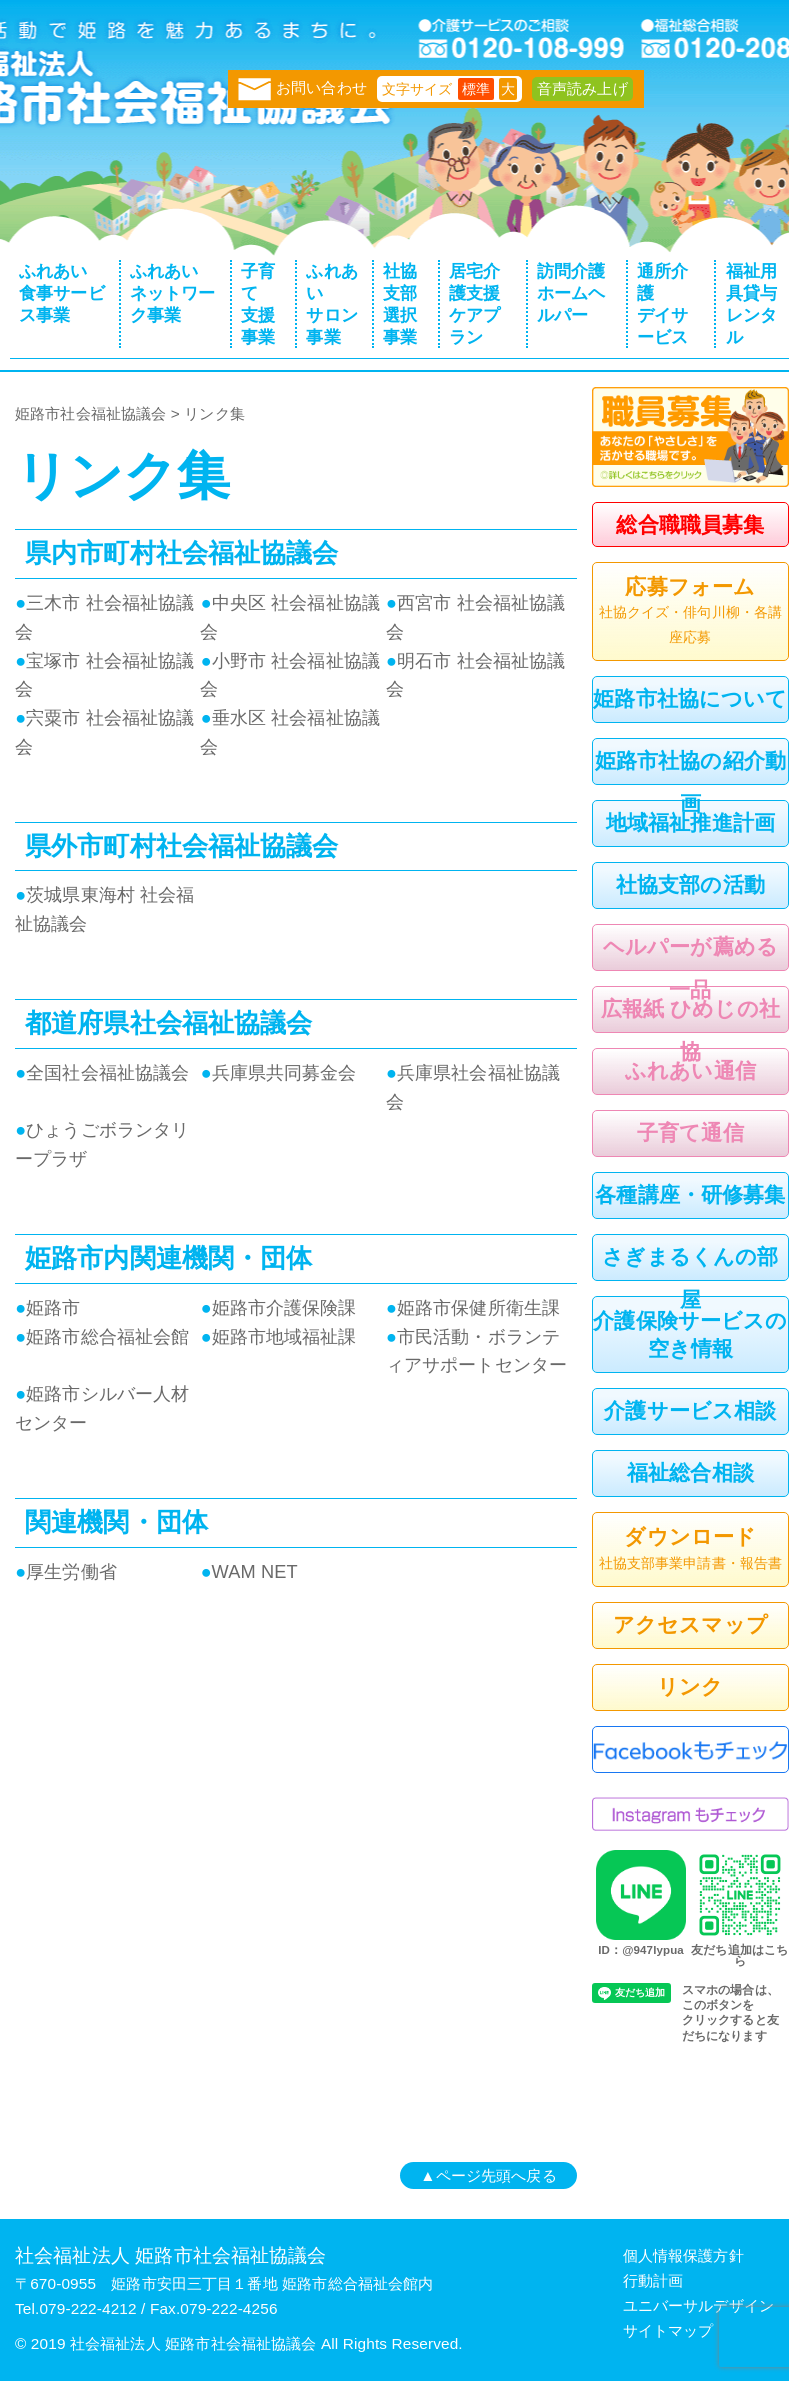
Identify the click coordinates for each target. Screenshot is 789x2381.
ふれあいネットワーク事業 (173, 293)
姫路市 (48, 1307)
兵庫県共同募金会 (278, 1072)
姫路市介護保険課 (278, 1307)
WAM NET (249, 1571)
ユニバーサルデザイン (698, 2305)
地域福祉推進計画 (690, 822)
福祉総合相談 (690, 1472)
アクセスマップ (690, 1624)
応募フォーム (690, 612)
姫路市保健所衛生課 (473, 1307)
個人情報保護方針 (683, 2255)
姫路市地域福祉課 (278, 1336)
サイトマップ (668, 2330)
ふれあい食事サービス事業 (62, 293)
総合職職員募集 (690, 524)
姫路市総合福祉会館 (102, 1336)
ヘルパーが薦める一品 (690, 968)
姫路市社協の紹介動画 (690, 782)
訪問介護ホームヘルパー (571, 293)
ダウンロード (690, 1550)
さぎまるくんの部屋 (690, 1278)
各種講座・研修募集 (690, 1194)
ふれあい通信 (690, 1070)
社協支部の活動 (690, 884)
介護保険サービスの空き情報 (690, 1334)
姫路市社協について (690, 698)
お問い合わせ (302, 87)
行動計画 (653, 2280)
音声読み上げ (582, 88)
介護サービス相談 (690, 1410)
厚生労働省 (66, 1571)
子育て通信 (690, 1132)
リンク (690, 1686)
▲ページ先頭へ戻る (488, 2175)
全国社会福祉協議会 (102, 1072)
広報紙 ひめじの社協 (690, 1030)
